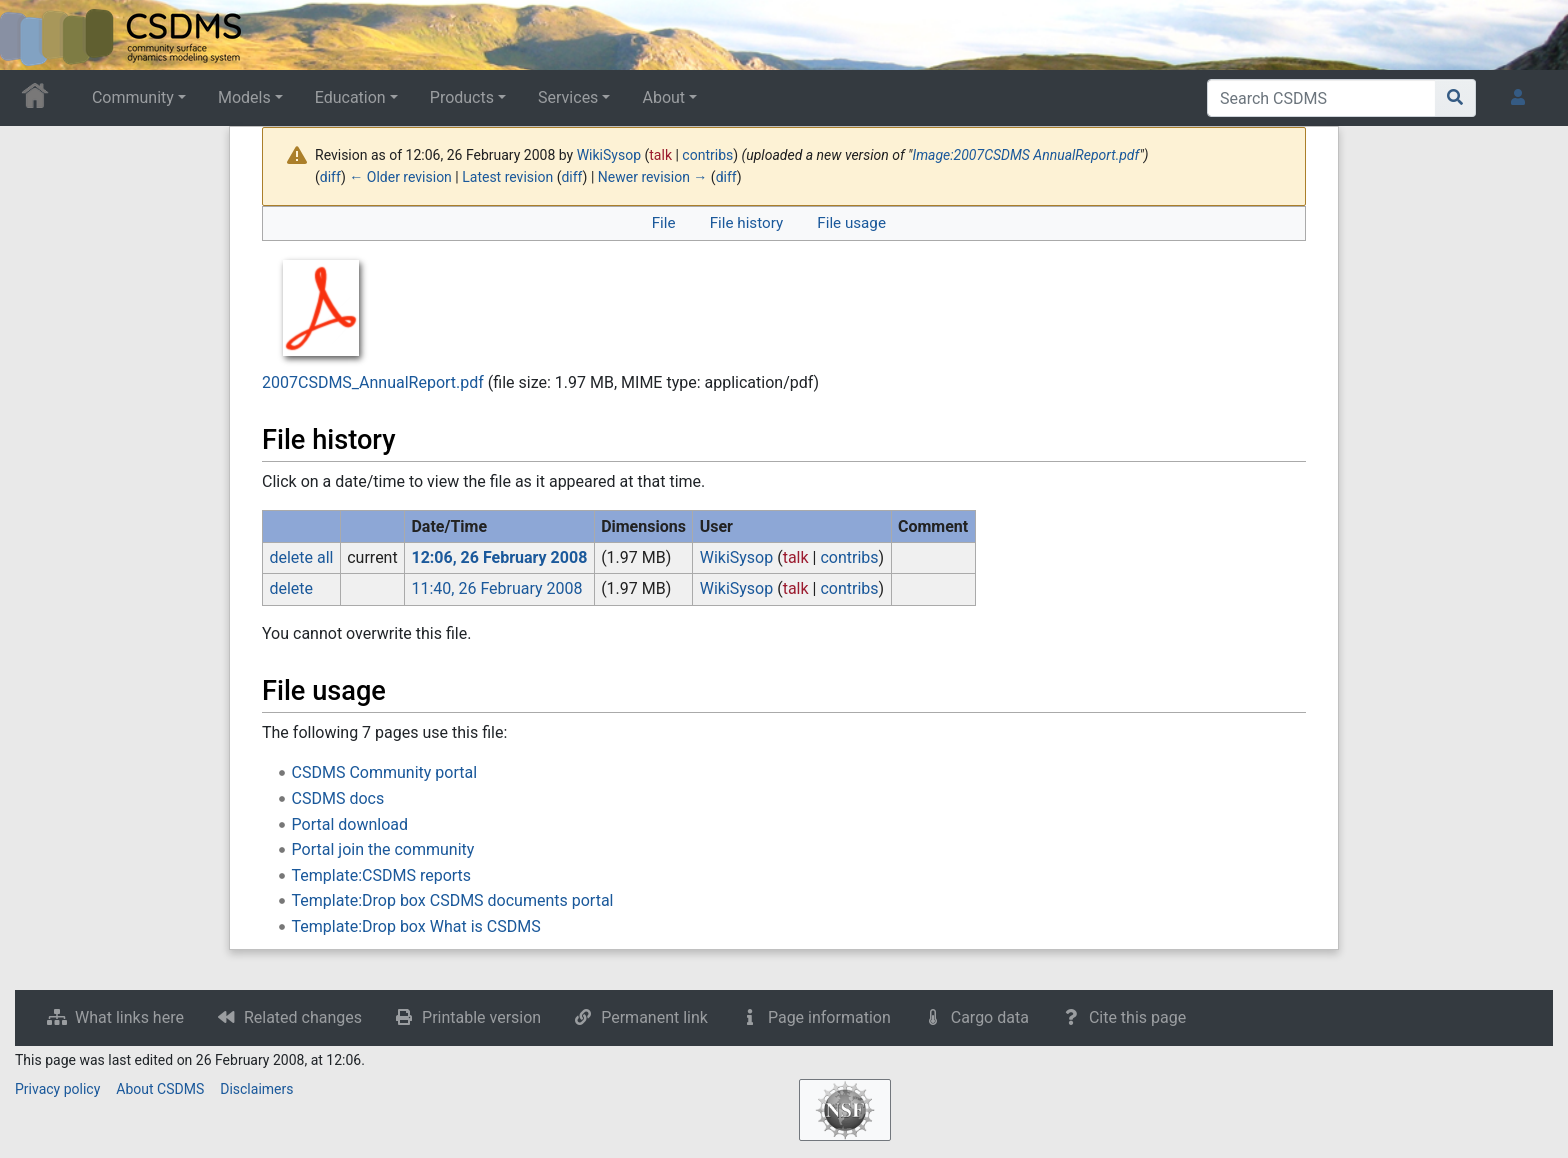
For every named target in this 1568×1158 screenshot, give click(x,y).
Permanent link (654, 1017)
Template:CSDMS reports (381, 875)
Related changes (303, 1017)
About (663, 97)
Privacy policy (57, 1089)
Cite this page (1137, 1017)
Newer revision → (653, 177)
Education (350, 97)
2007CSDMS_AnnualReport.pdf (373, 382)
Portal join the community (383, 849)
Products (462, 97)
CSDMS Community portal (385, 772)
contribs (707, 155)
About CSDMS (160, 1089)
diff (330, 177)
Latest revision (507, 177)
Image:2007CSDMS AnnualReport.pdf (1025, 155)
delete (291, 588)
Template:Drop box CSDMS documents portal (453, 900)
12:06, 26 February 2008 (499, 557)
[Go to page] (1455, 98)
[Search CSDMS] (1321, 98)
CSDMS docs (338, 798)
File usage (851, 223)
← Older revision (400, 177)
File (664, 223)
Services (568, 97)
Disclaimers (256, 1089)
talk (660, 155)
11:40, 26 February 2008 (496, 588)
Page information (829, 1017)
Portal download (350, 824)
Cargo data (990, 1017)
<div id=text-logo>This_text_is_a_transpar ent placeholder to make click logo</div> (32, 35)
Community (133, 97)
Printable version (481, 1017)
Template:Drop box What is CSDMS (416, 926)
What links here (129, 1017)
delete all (301, 557)
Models (244, 97)
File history (746, 223)
